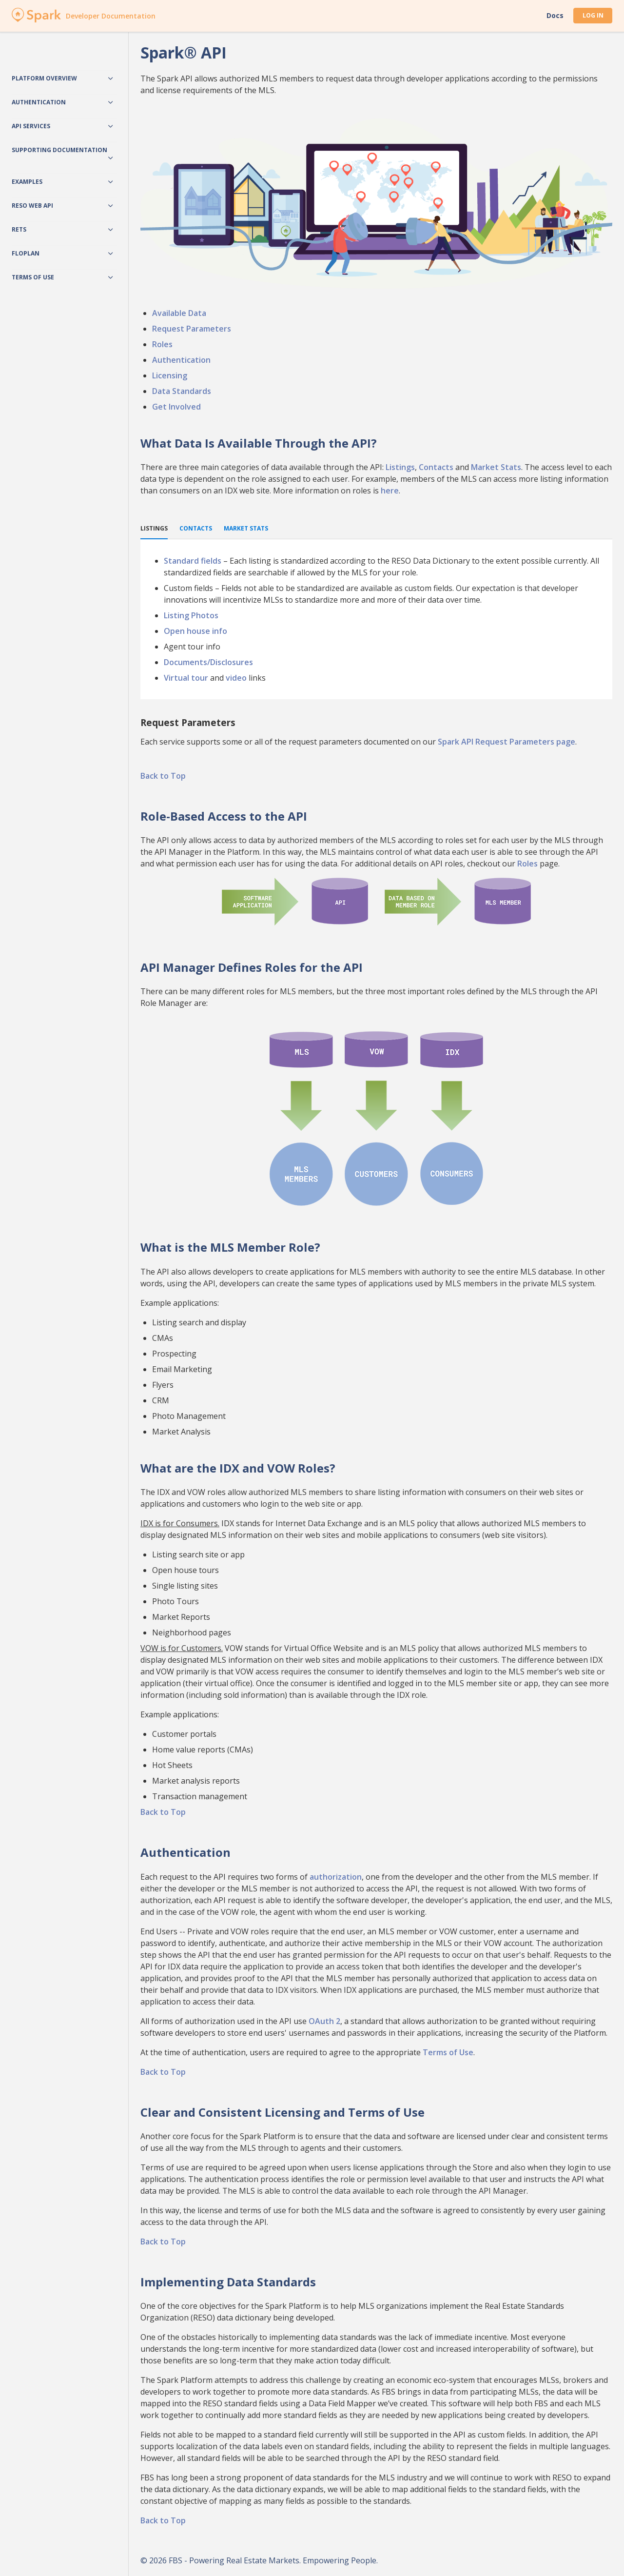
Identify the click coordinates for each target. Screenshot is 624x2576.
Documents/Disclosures (208, 662)
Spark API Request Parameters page (506, 741)
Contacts (436, 467)
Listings (400, 467)
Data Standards (181, 391)
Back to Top (163, 775)
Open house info (195, 631)
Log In (593, 15)
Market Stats (496, 467)
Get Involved (176, 406)
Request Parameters (191, 328)
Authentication (181, 359)
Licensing (169, 375)
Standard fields (192, 560)
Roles (162, 344)
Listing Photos (191, 615)
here (390, 490)
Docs (555, 16)
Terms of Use (448, 2052)
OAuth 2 (324, 2021)
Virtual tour (186, 677)
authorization (336, 1876)
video (236, 677)
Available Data (179, 313)
